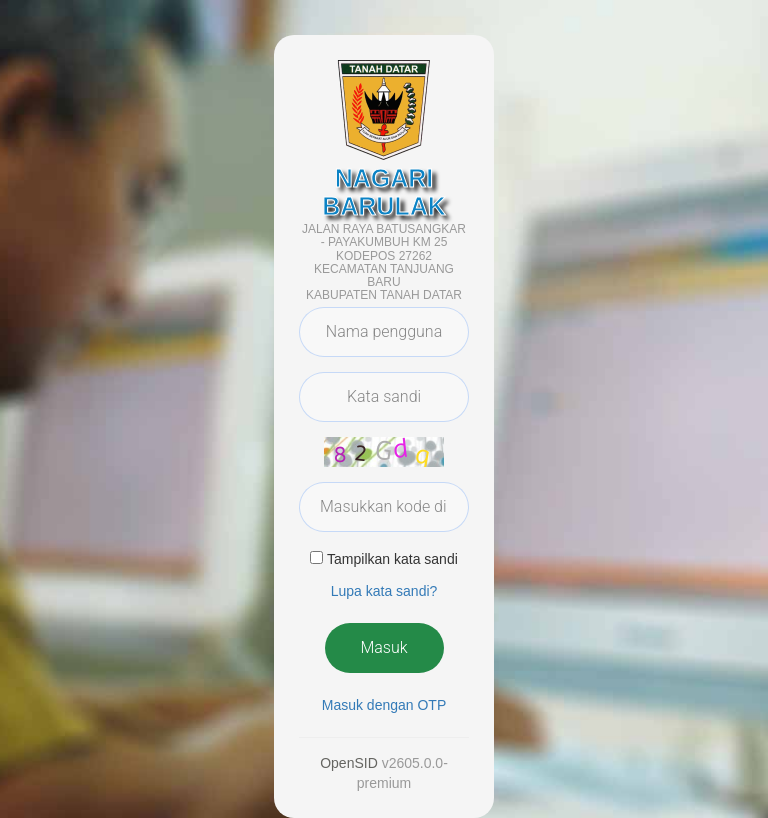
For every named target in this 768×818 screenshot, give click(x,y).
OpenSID (349, 763)
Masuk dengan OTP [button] (384, 705)
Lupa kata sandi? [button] (384, 591)
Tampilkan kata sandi (392, 559)
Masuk (383, 647)
